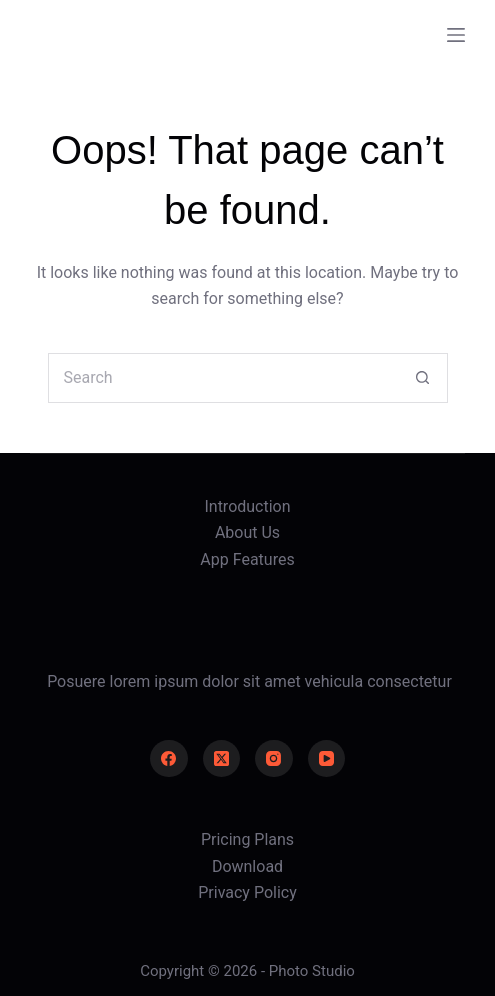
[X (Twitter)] (222, 759)
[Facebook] (169, 759)
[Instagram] (274, 759)
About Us (247, 532)
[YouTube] (327, 759)
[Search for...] (223, 378)
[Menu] (456, 35)
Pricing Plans (247, 839)
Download (247, 866)
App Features (247, 559)
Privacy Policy (247, 892)
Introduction (247, 506)
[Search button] (423, 378)
